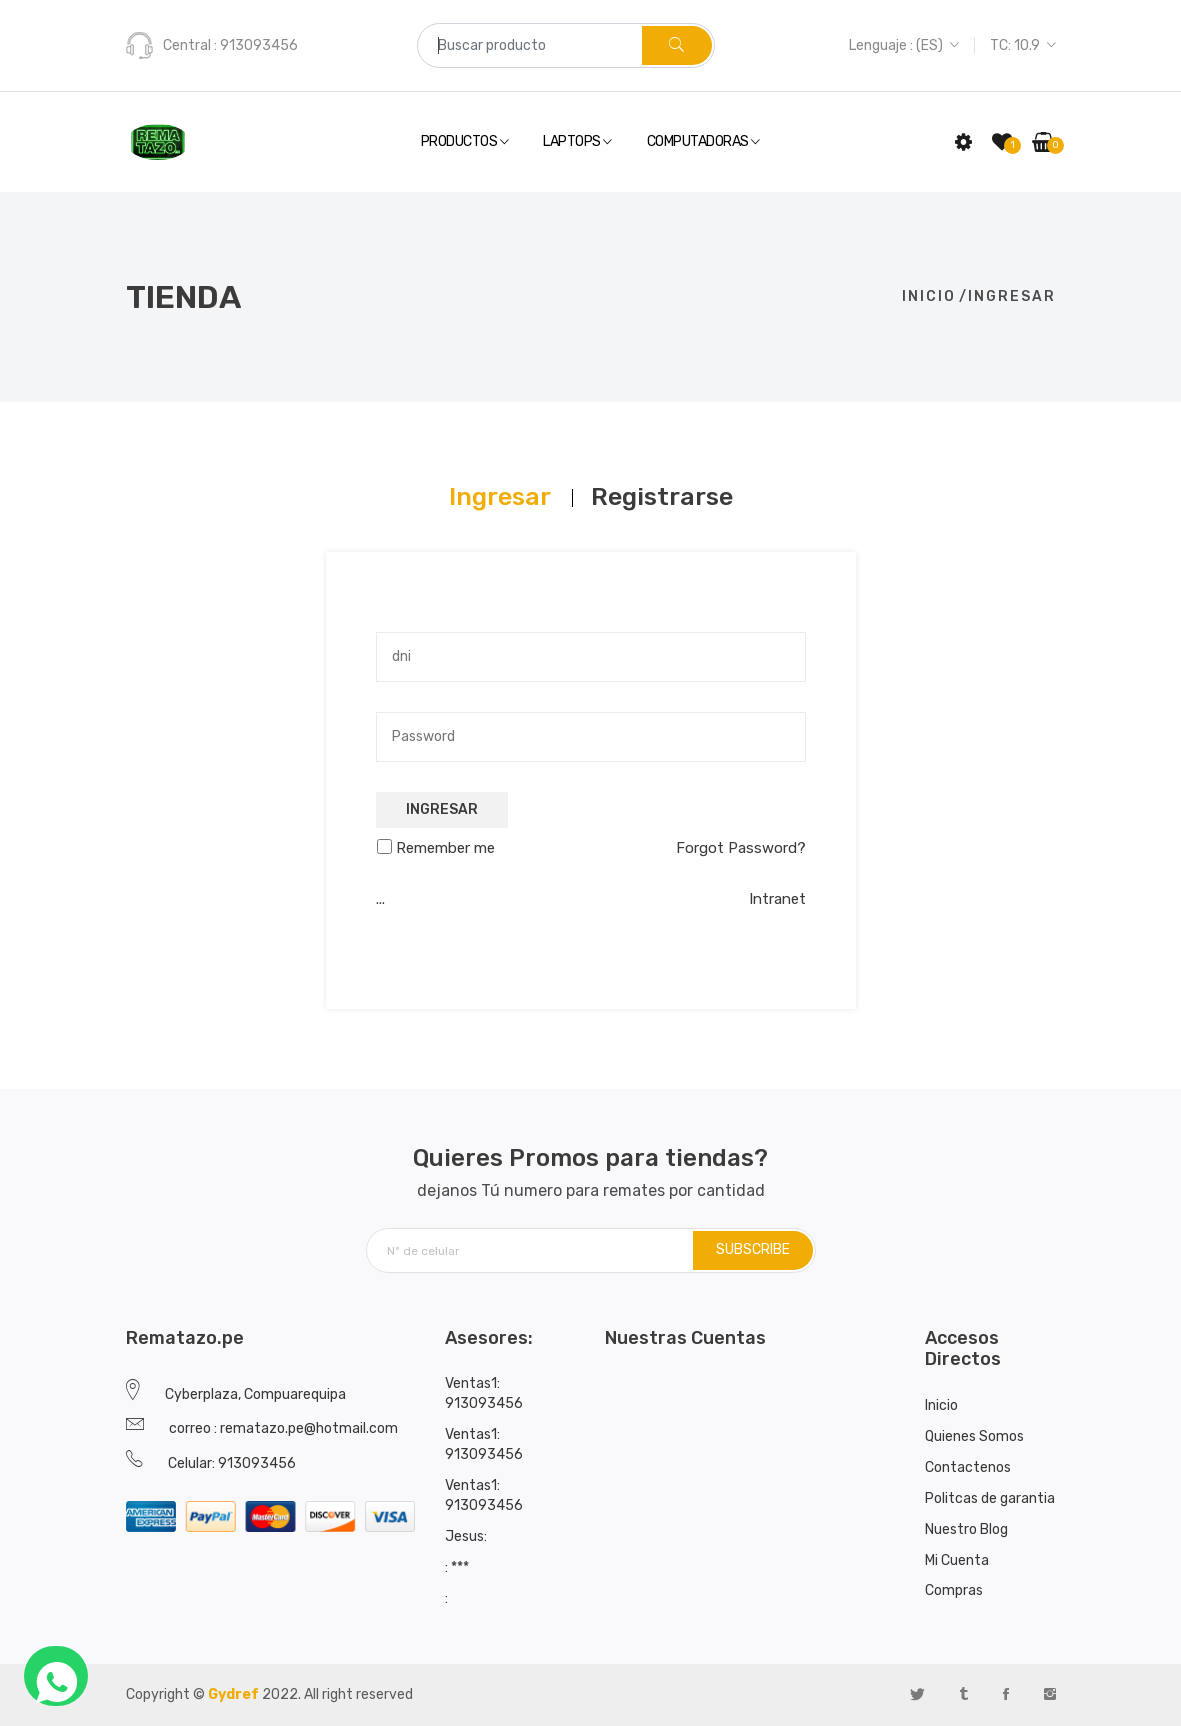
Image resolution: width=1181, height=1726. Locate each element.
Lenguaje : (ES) (904, 45)
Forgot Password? (741, 848)
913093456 (257, 45)
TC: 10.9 (1023, 45)
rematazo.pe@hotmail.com (309, 1428)
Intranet (777, 899)
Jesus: (466, 1536)
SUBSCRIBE (753, 1249)
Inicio (929, 296)
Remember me (445, 848)
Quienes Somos (974, 1436)
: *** (457, 1567)
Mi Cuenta (957, 1560)
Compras (954, 1590)
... (380, 899)
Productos (465, 142)
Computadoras (703, 142)
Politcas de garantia (990, 1498)
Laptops (577, 142)
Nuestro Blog (966, 1529)
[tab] (500, 497)
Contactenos (968, 1467)
